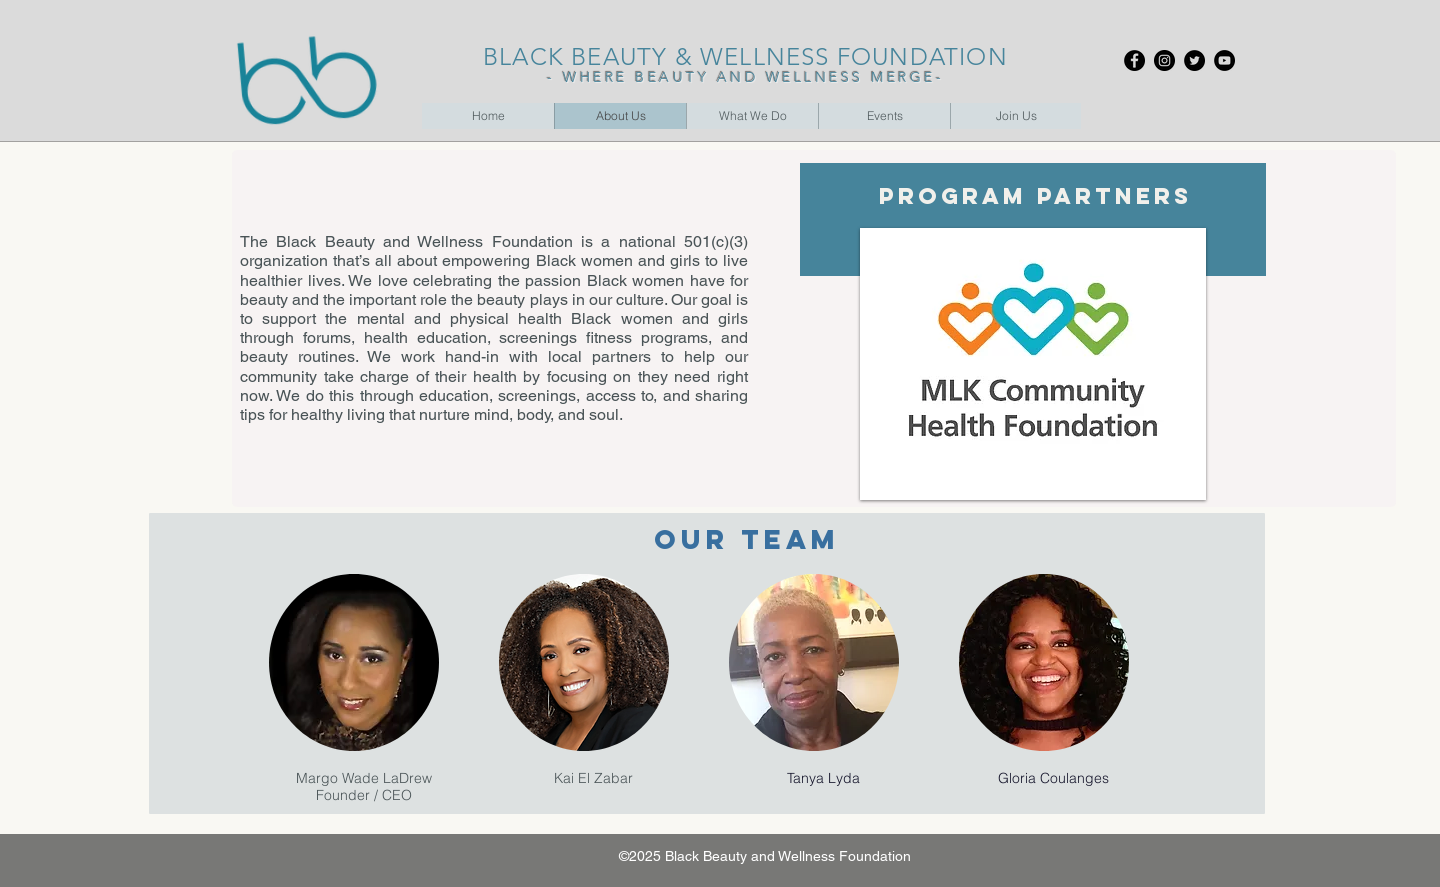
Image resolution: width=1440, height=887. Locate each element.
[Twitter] (1194, 60)
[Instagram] (1164, 60)
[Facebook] (1134, 60)
